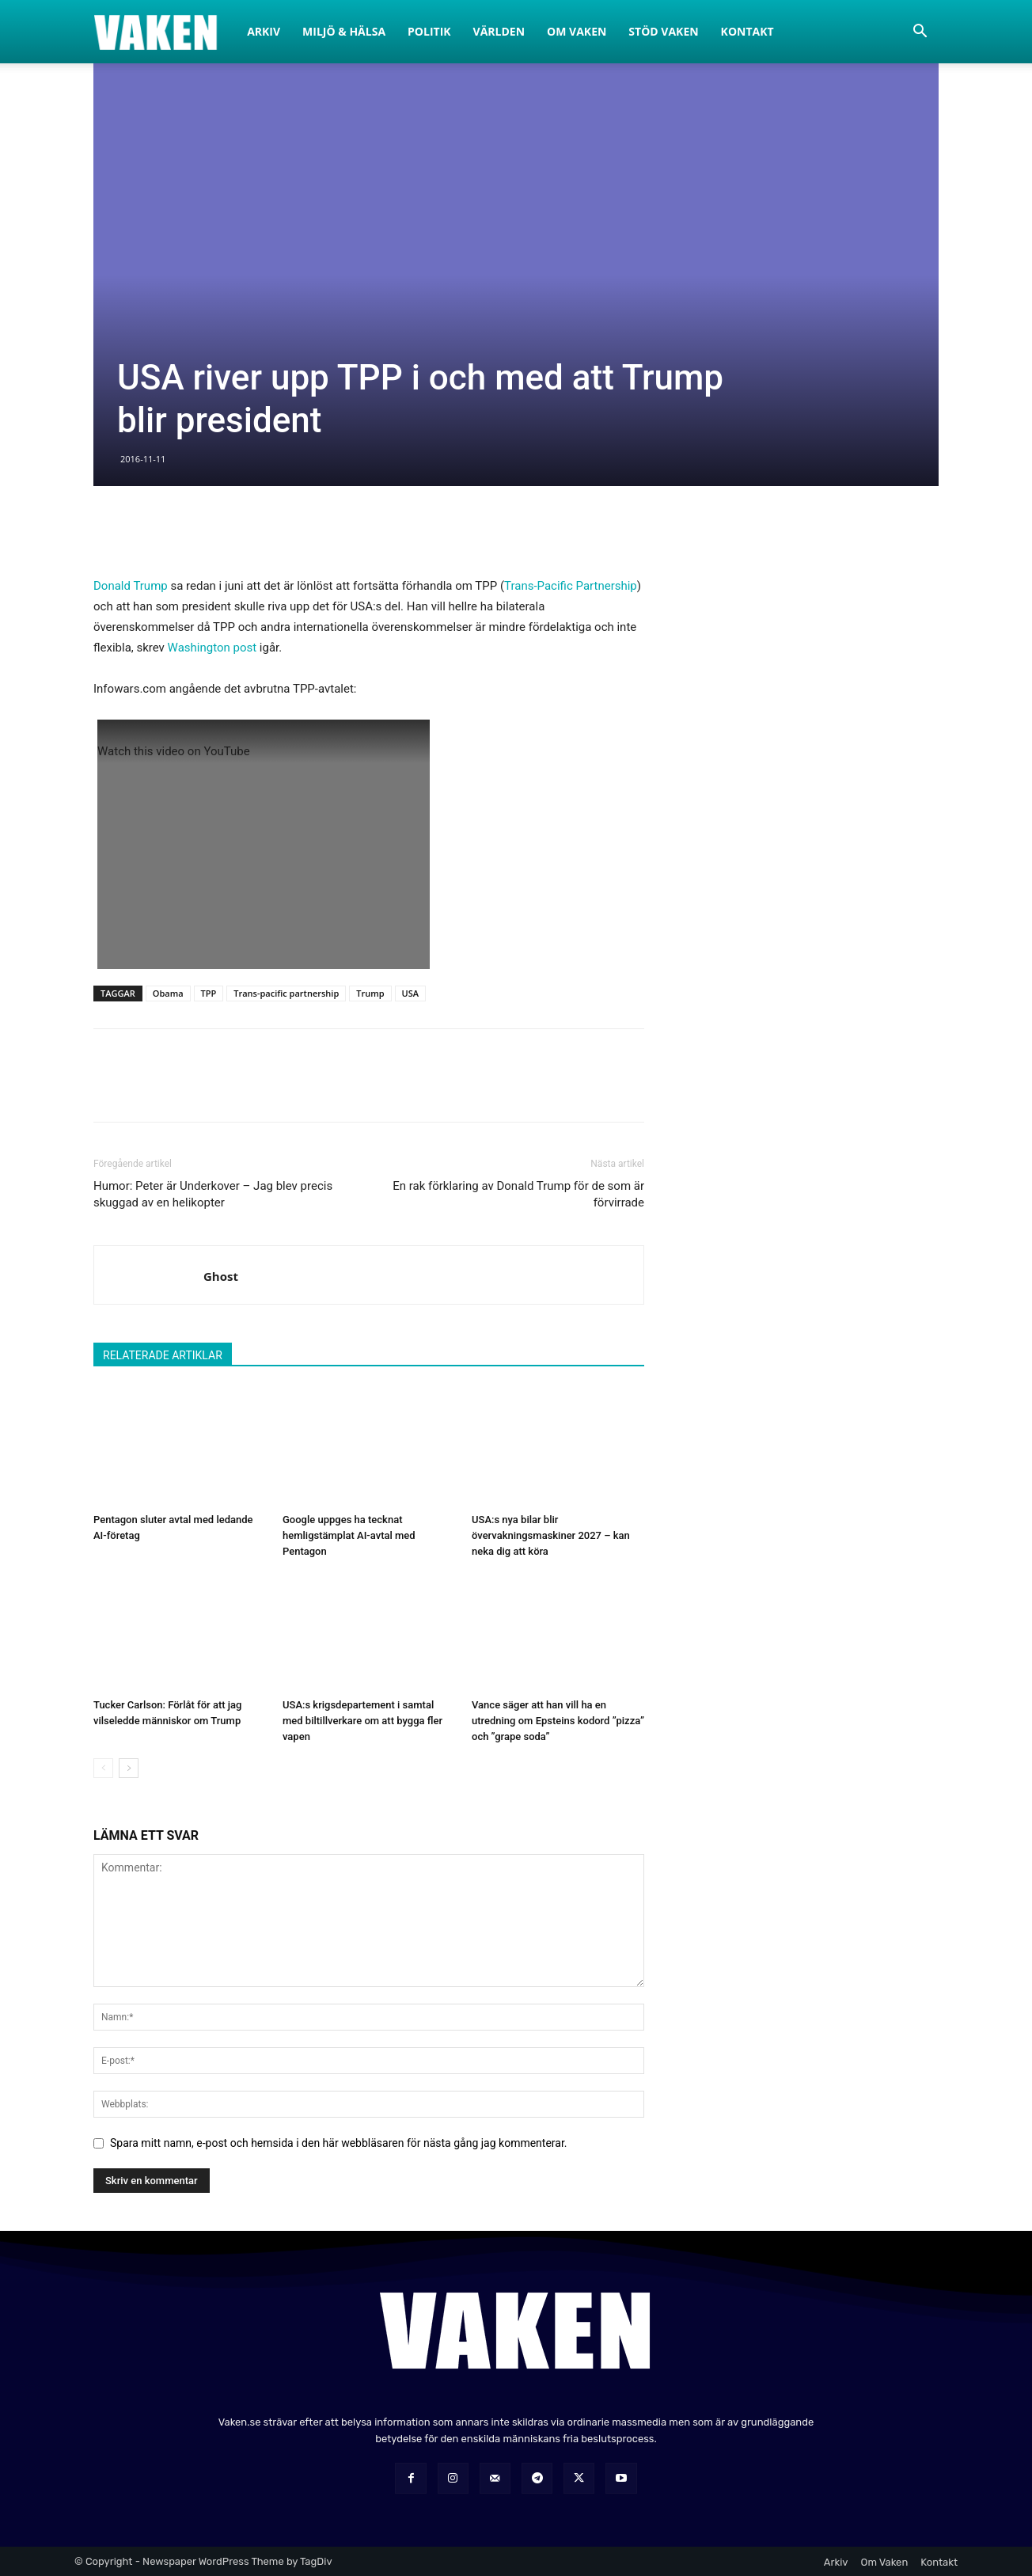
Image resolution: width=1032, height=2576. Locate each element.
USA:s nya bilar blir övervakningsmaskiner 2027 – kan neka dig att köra (551, 1535)
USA (410, 993)
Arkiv (263, 31)
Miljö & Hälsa (343, 31)
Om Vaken (576, 31)
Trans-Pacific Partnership (570, 586)
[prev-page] (103, 1768)
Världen (499, 31)
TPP (209, 993)
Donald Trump (130, 586)
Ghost (220, 1276)
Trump (370, 993)
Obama (168, 993)
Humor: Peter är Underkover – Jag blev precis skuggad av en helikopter (212, 1194)
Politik (429, 31)
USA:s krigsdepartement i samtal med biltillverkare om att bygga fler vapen (362, 1720)
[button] (920, 32)
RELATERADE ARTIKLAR (162, 1355)
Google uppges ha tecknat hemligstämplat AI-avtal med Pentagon (349, 1535)
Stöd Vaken (663, 31)
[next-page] (128, 1768)
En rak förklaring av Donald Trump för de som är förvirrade (518, 1194)
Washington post (212, 647)
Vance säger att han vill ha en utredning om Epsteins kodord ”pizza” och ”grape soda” (558, 1720)
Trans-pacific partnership (286, 993)
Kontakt (747, 31)
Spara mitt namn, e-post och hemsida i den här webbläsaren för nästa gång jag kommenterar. (338, 2143)
